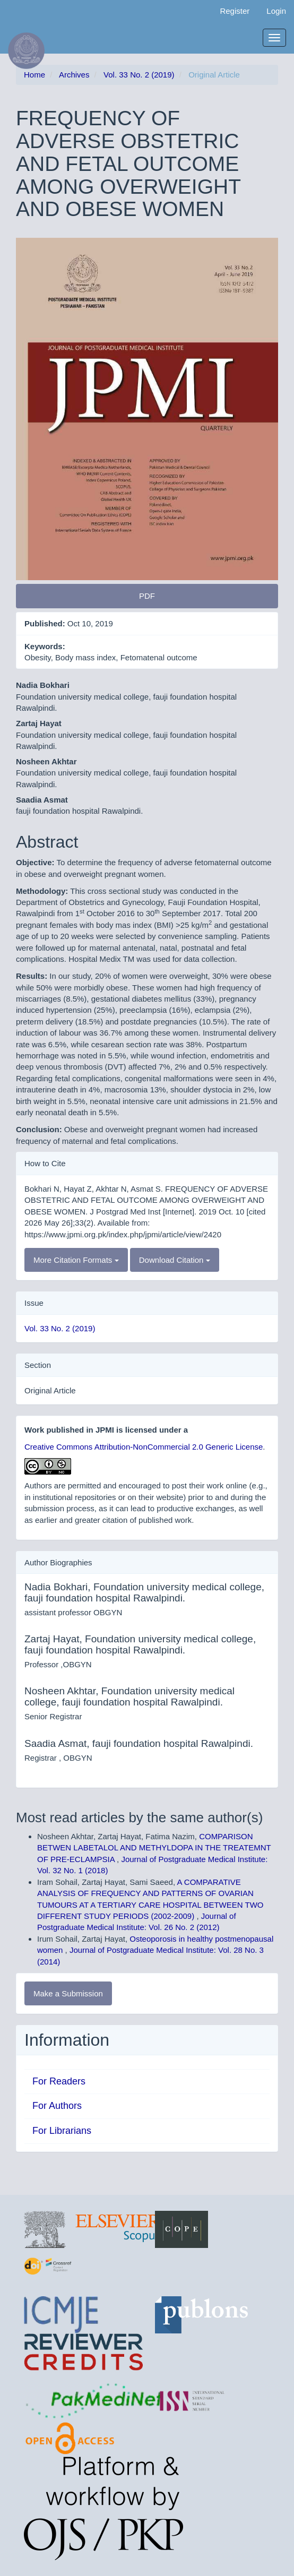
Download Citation (174, 1259)
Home (34, 74)
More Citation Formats (76, 1259)
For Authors (57, 2105)
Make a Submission (68, 1993)
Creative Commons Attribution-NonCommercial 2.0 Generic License (143, 1446)
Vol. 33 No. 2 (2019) (138, 74)
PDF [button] (147, 595)
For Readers (58, 2081)
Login (276, 10)
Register (234, 10)
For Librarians (61, 2130)
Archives (74, 74)
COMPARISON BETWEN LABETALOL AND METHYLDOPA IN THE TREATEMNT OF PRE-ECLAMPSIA (154, 1848)
